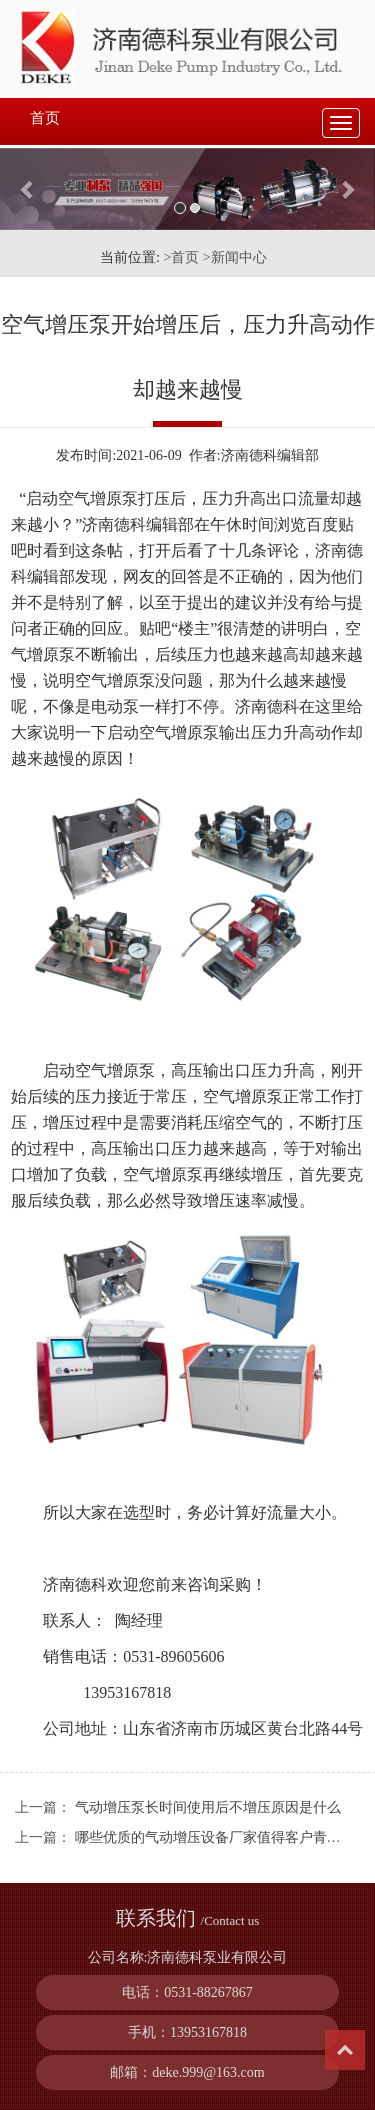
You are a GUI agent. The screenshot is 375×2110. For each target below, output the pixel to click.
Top (345, 2050)
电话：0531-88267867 (187, 1992)
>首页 (181, 257)
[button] (28, 189)
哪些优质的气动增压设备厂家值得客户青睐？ (215, 1837)
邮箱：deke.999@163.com (187, 2072)
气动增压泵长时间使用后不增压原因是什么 (208, 1807)
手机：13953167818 (187, 2032)
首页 (45, 118)
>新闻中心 (235, 257)
